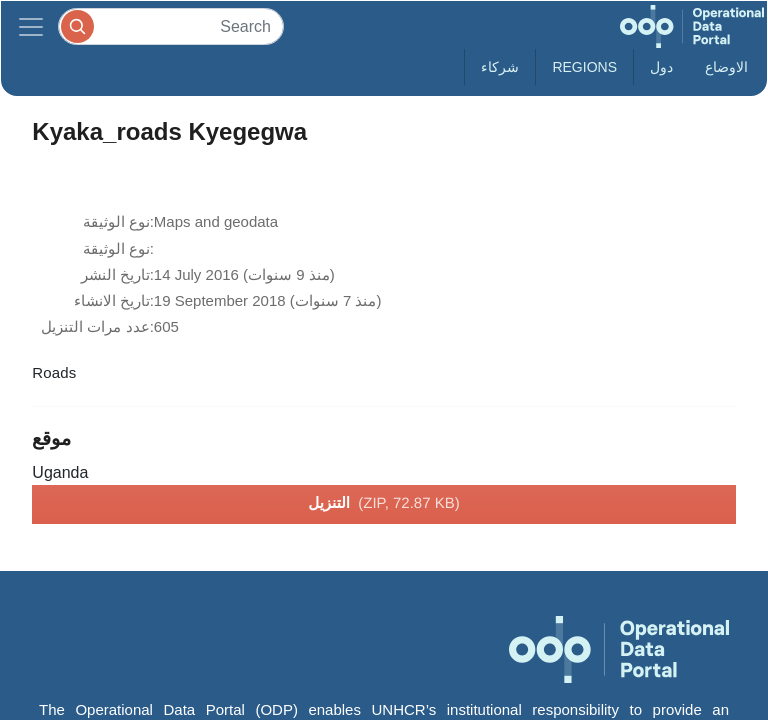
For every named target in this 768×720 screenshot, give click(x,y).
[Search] (171, 26)
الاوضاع (726, 67)
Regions (584, 67)
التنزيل (383, 504)
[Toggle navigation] (31, 26)
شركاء (500, 67)
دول (661, 67)
